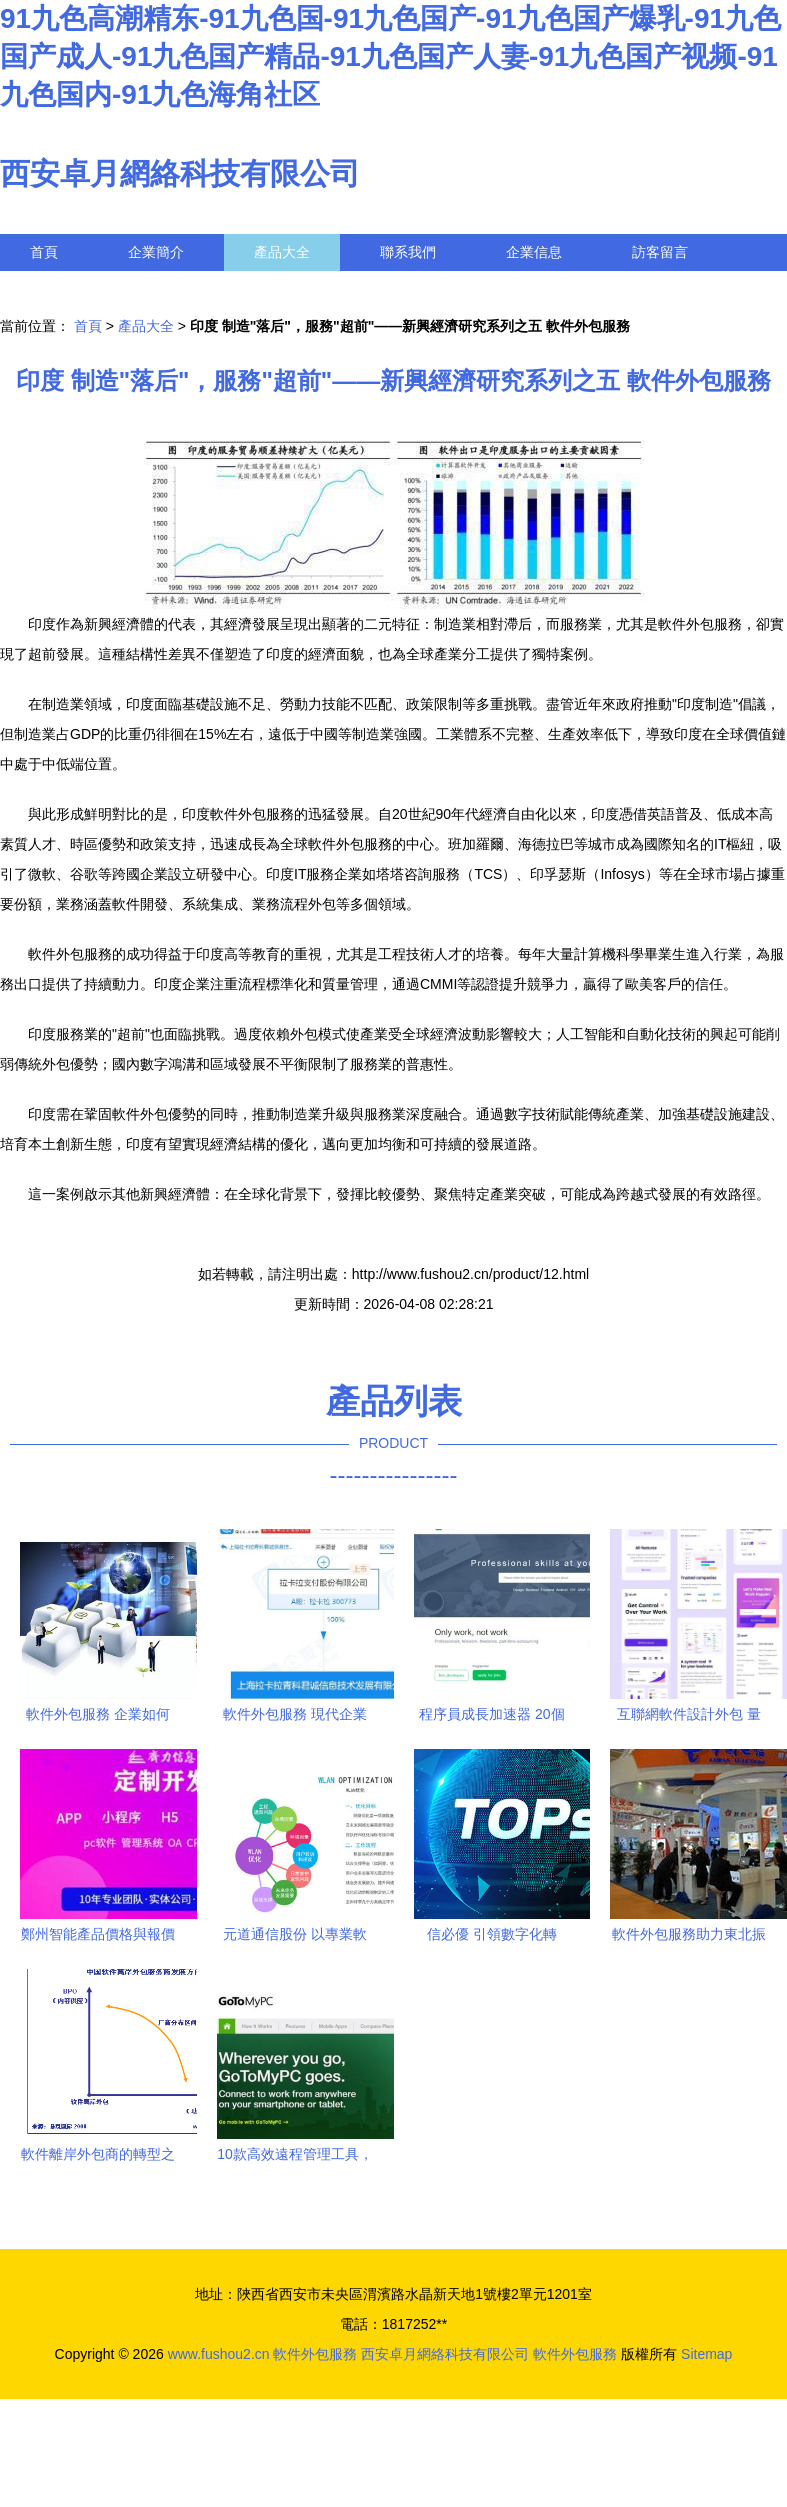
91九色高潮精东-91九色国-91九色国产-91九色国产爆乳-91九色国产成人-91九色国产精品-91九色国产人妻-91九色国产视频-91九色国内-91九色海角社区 (390, 56)
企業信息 (534, 252)
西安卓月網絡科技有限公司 (180, 173)
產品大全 (282, 252)
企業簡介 (156, 252)
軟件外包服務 (315, 2354)
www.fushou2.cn (219, 2354)
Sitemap (706, 2354)
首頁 (44, 252)
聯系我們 (408, 252)
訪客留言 (660, 252)
